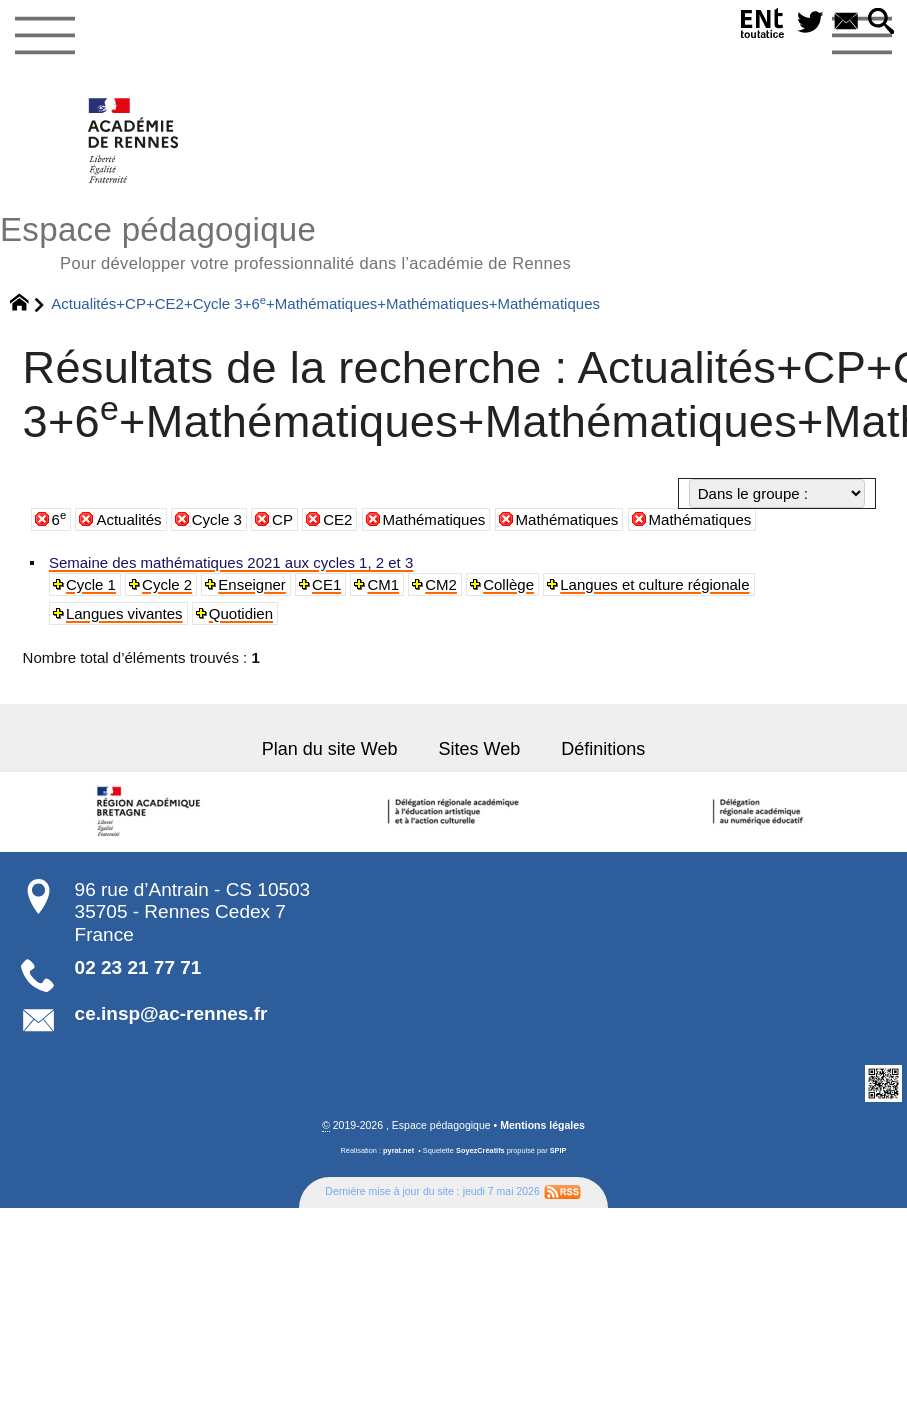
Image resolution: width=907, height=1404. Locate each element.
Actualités (128, 519)
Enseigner (245, 584)
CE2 (337, 519)
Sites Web (478, 746)
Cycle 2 (164, 584)
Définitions (596, 746)
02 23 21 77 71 (138, 963)
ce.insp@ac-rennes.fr (171, 1009)
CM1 (373, 584)
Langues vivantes (806, 584)
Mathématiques (434, 519)
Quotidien (96, 612)
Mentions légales (542, 1121)
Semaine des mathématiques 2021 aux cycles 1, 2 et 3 (222, 563)
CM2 (429, 584)
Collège (494, 584)
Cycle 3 (217, 519)
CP (282, 519)
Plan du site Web (335, 746)
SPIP (558, 1145)
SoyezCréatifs (480, 1145)
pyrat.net (398, 1145)
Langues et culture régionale (635, 584)
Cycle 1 (90, 584)
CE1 (318, 584)
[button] (882, 22)
